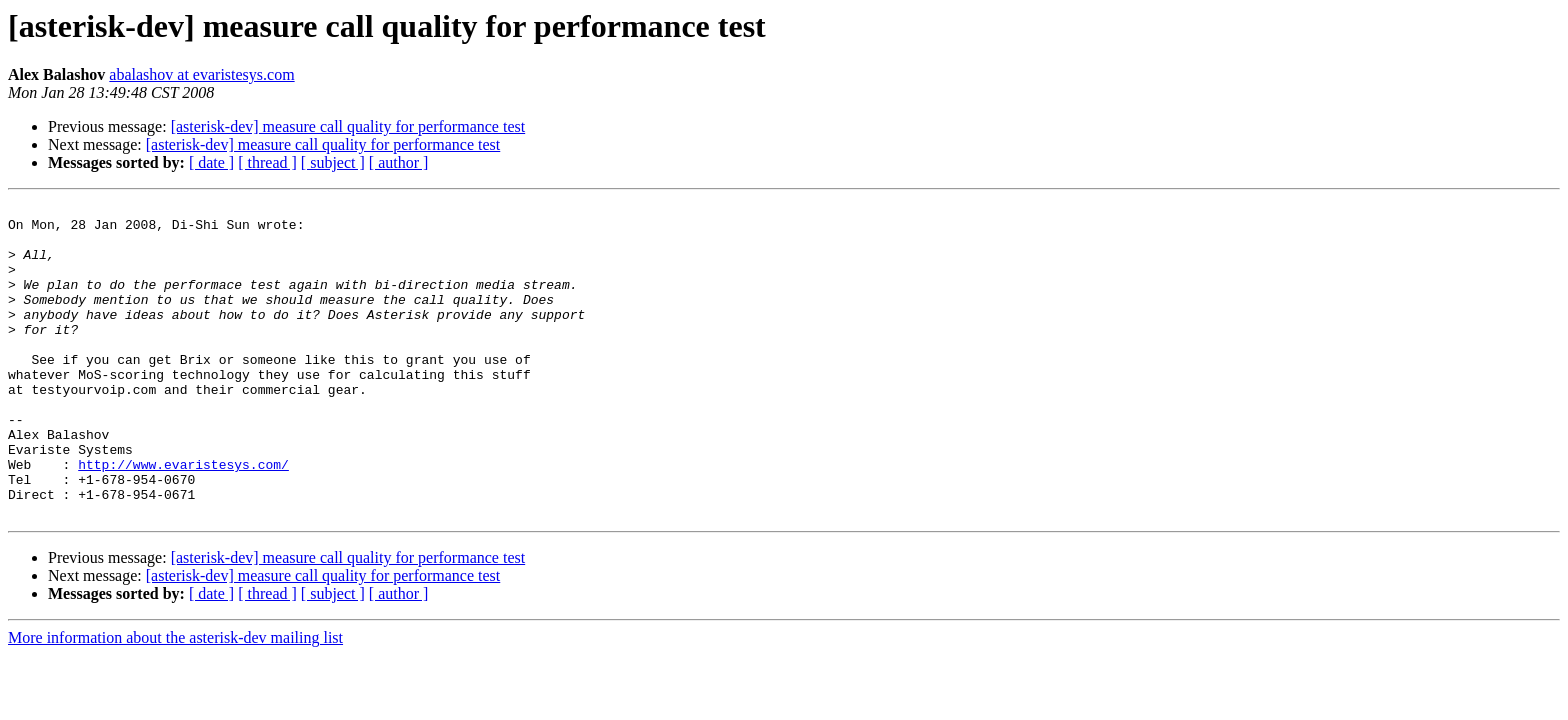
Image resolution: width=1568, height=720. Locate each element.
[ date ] (211, 162)
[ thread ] (267, 162)
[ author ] (399, 162)
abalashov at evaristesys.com (201, 74)
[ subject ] (333, 162)
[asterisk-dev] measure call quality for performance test (348, 126)
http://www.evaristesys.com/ (183, 518)
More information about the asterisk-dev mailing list (175, 700)
